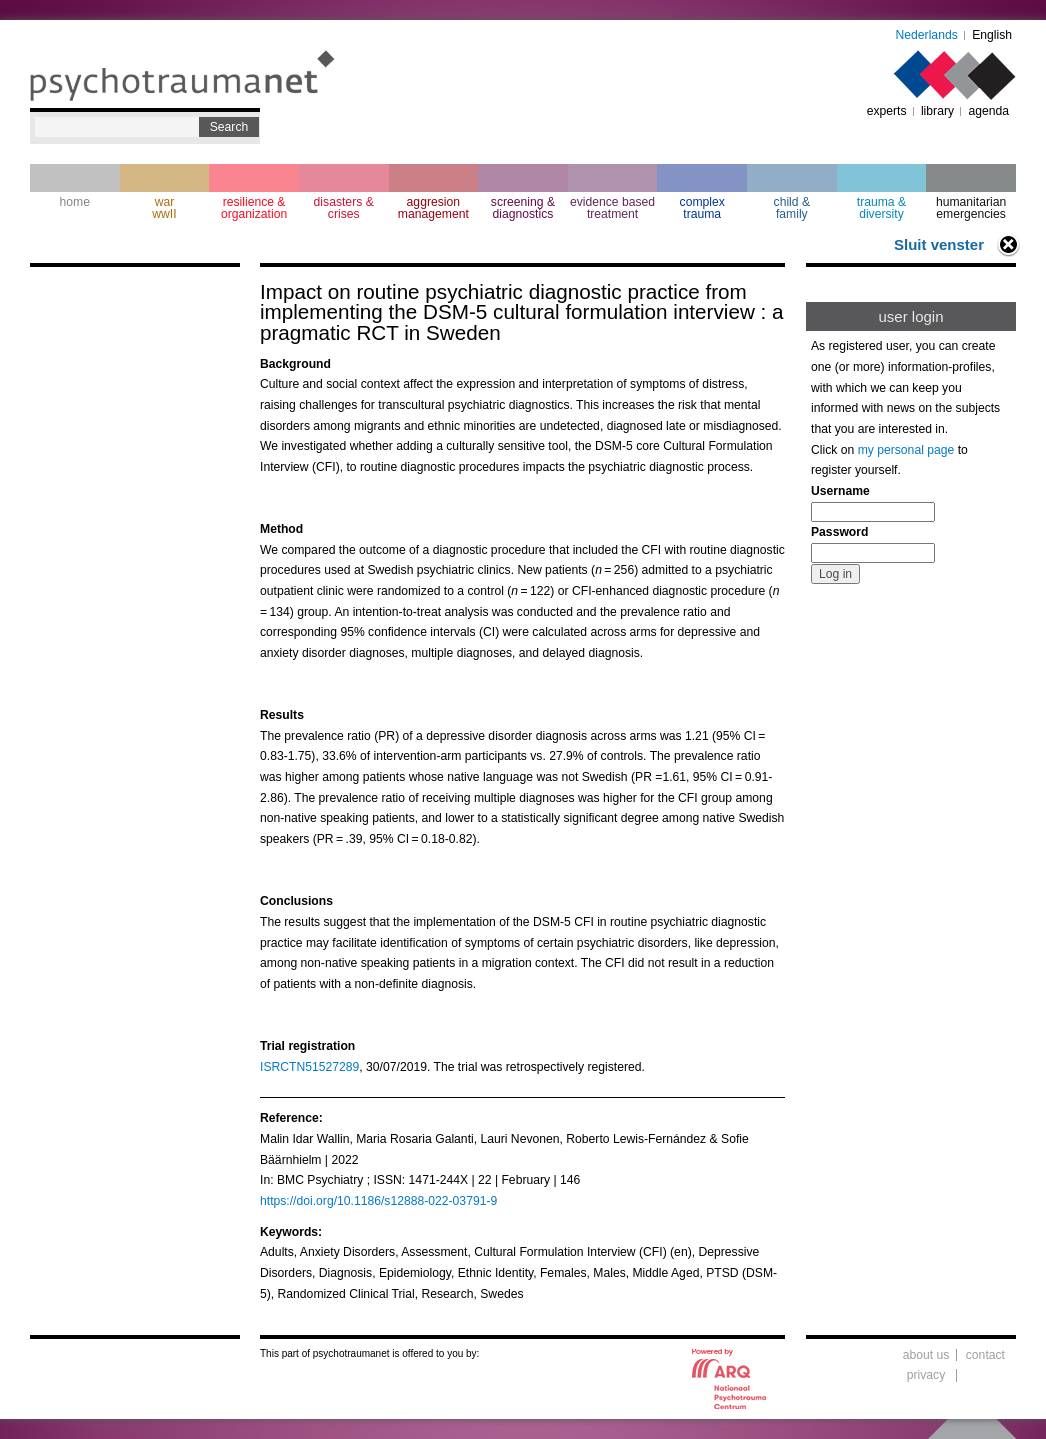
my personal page (906, 450)
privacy (926, 1375)
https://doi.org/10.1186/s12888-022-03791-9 (378, 1201)
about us (926, 1355)
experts (887, 111)
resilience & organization (254, 208)
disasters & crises (344, 208)
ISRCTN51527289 (309, 1067)
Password (839, 532)
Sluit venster (939, 244)
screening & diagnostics (523, 208)
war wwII (164, 208)
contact (985, 1355)
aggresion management (433, 208)
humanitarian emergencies (971, 208)
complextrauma (702, 208)
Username (840, 491)
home (75, 202)
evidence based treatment (612, 208)
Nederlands (927, 35)
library (937, 111)
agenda (988, 111)
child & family (792, 208)
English (992, 35)
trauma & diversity (881, 208)
